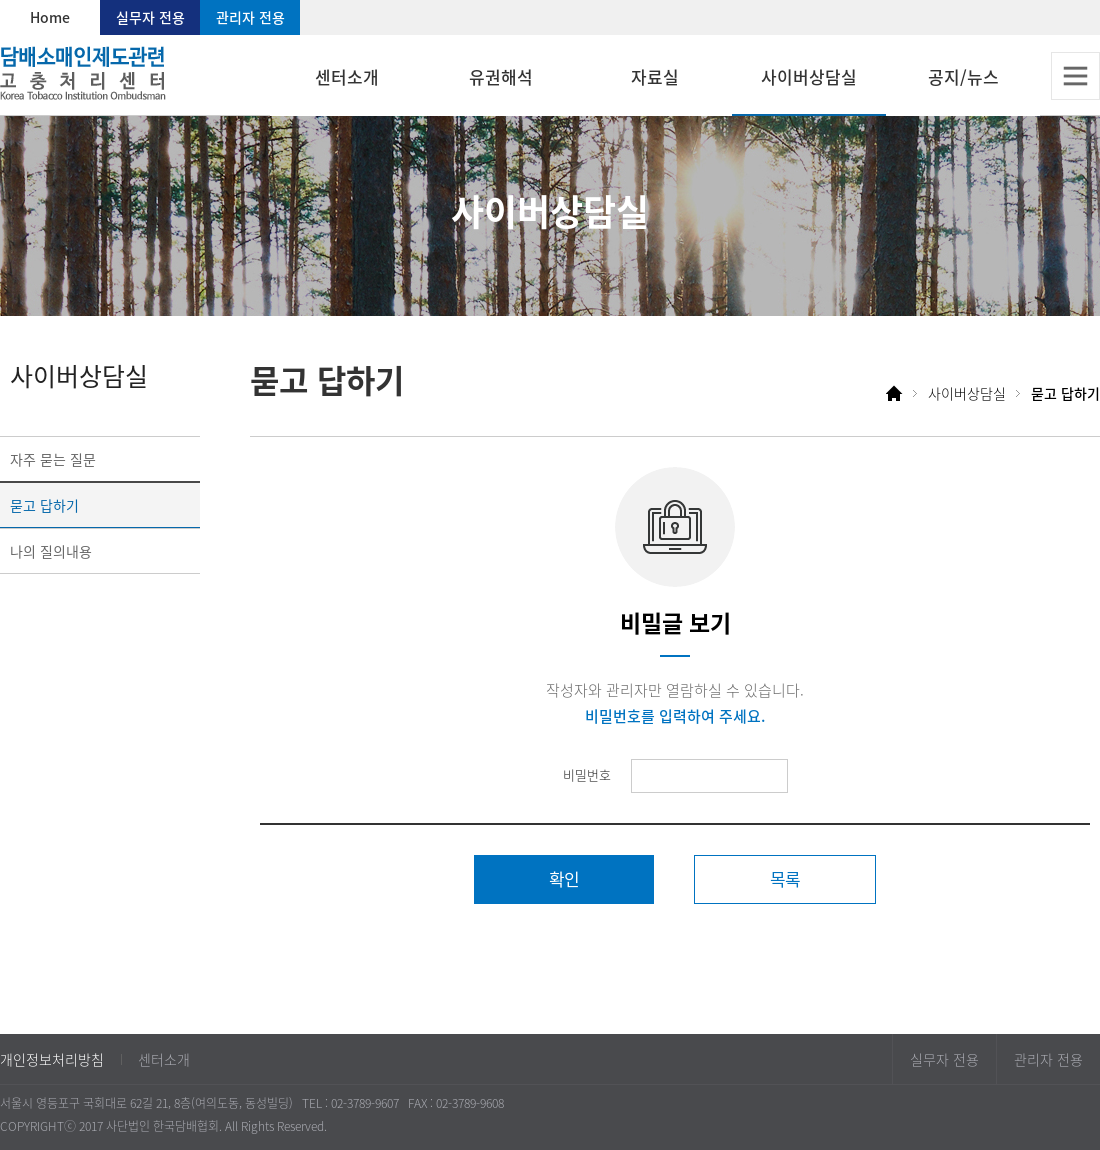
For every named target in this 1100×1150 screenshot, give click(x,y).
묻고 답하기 (44, 505)
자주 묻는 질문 (53, 459)
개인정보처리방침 (52, 1059)
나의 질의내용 (51, 551)
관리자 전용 (250, 17)
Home (50, 17)
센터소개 (164, 1059)
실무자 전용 (150, 17)
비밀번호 (587, 774)
